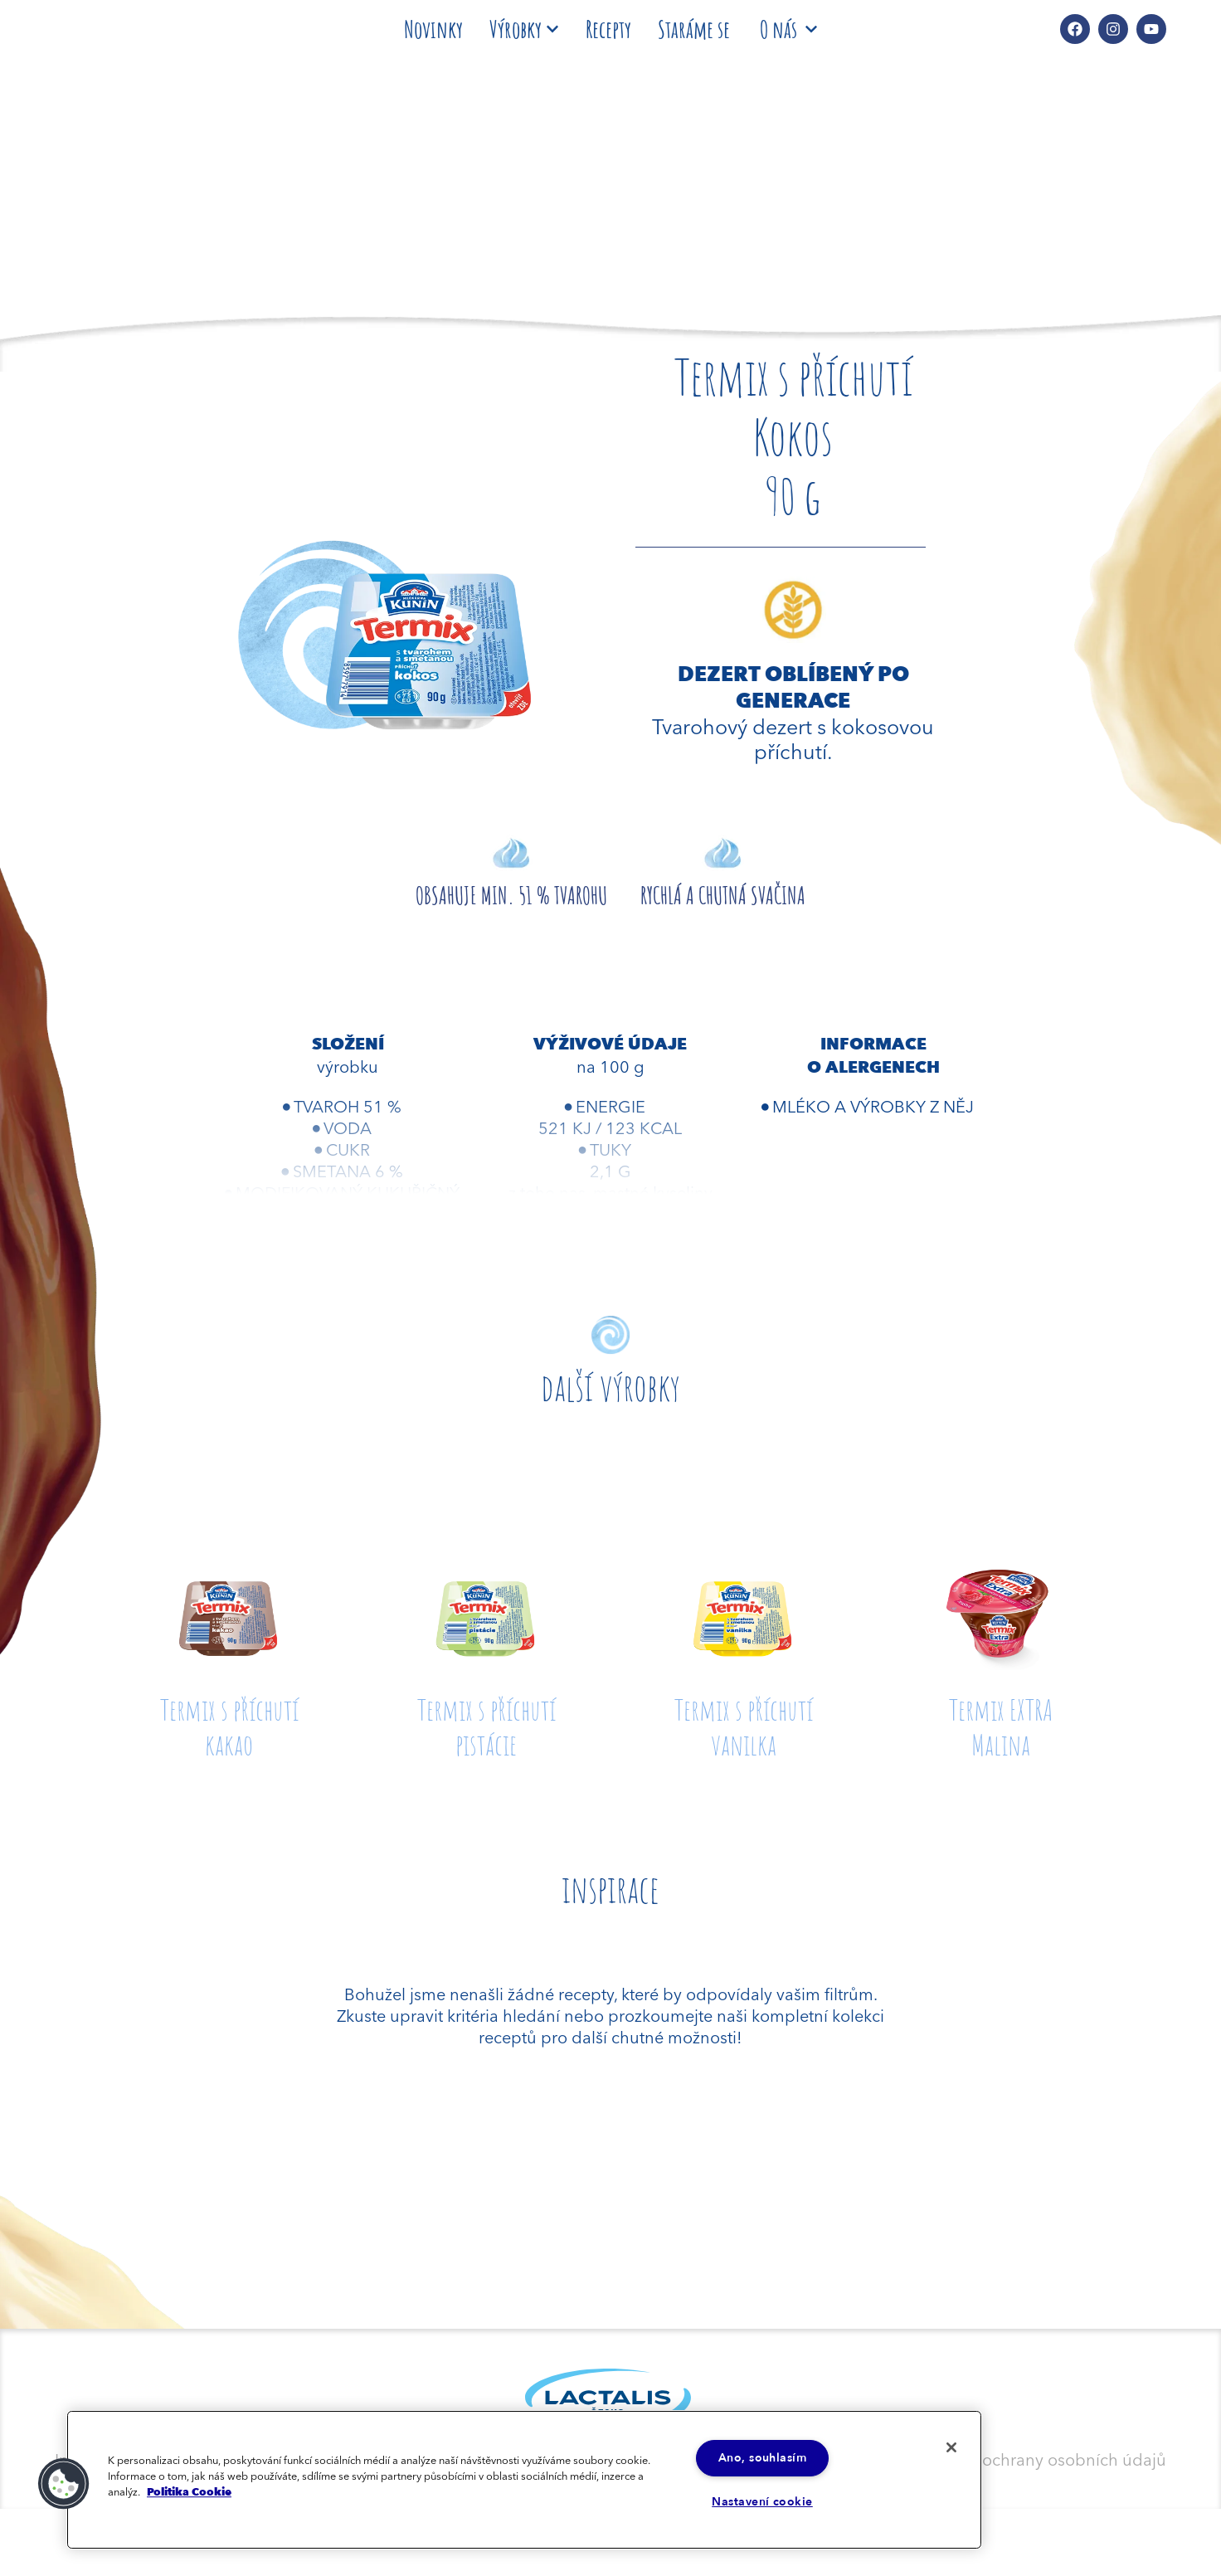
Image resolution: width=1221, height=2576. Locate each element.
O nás (788, 29)
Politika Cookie (189, 2491)
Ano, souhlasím (762, 2457)
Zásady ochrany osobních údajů (1045, 2458)
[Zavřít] (947, 2449)
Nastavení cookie (762, 2502)
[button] (63, 2483)
